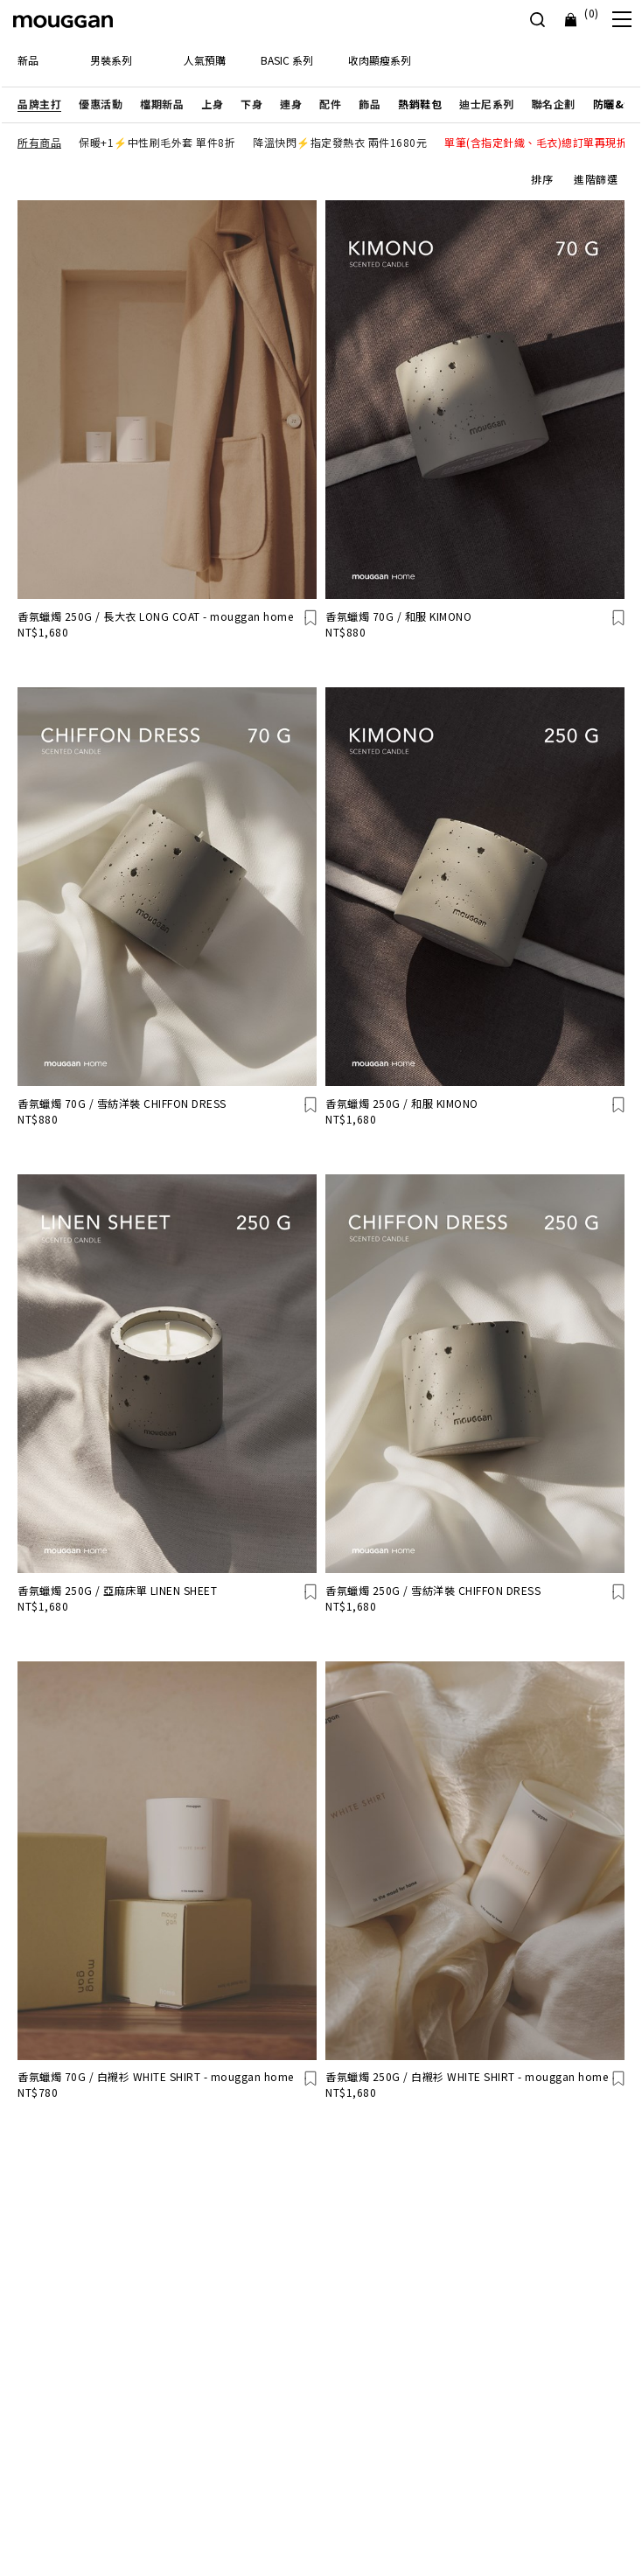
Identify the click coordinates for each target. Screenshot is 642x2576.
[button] (39, 104)
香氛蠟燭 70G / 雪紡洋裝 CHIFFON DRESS (122, 1103)
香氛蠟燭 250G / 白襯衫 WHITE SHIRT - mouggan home (466, 2076)
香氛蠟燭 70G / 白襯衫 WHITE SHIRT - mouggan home (155, 2076)
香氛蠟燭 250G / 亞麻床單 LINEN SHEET (117, 1590)
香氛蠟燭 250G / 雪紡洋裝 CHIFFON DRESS (433, 1590)
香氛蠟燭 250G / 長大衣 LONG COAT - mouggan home (155, 616)
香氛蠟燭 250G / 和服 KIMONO (401, 1103)
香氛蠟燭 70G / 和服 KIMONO (398, 616)
